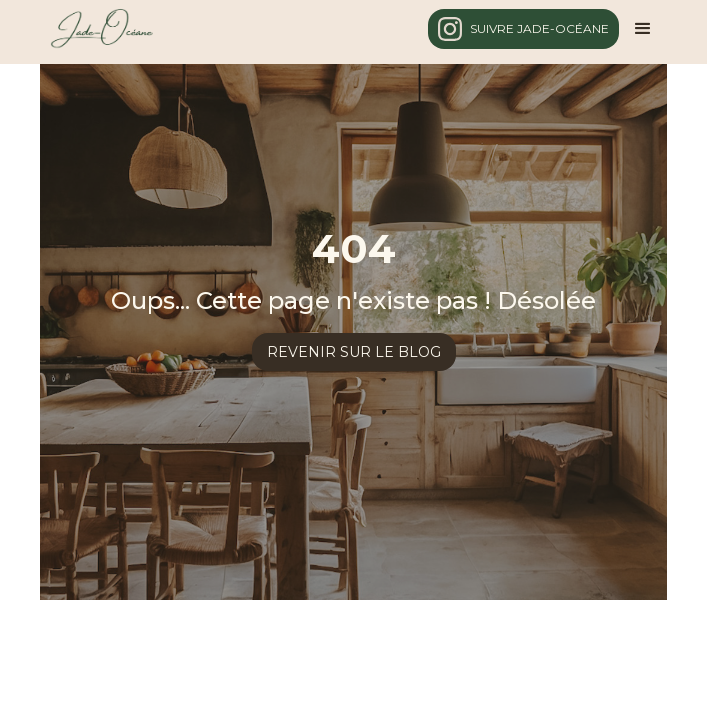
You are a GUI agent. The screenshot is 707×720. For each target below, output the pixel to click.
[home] (96, 29)
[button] (643, 29)
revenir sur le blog (354, 352)
